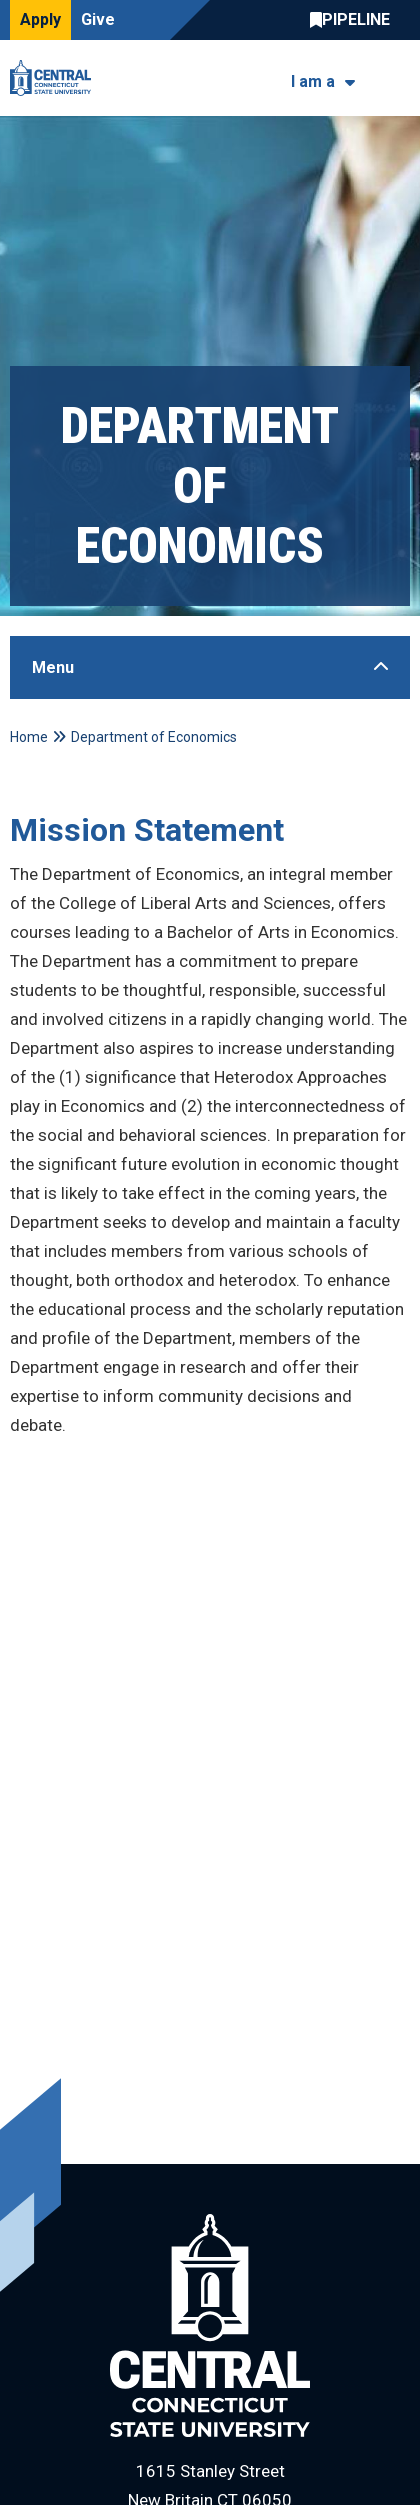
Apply (40, 19)
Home (29, 737)
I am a (313, 81)
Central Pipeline (355, 20)
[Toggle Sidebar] (210, 667)
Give (98, 19)
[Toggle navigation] (397, 78)
